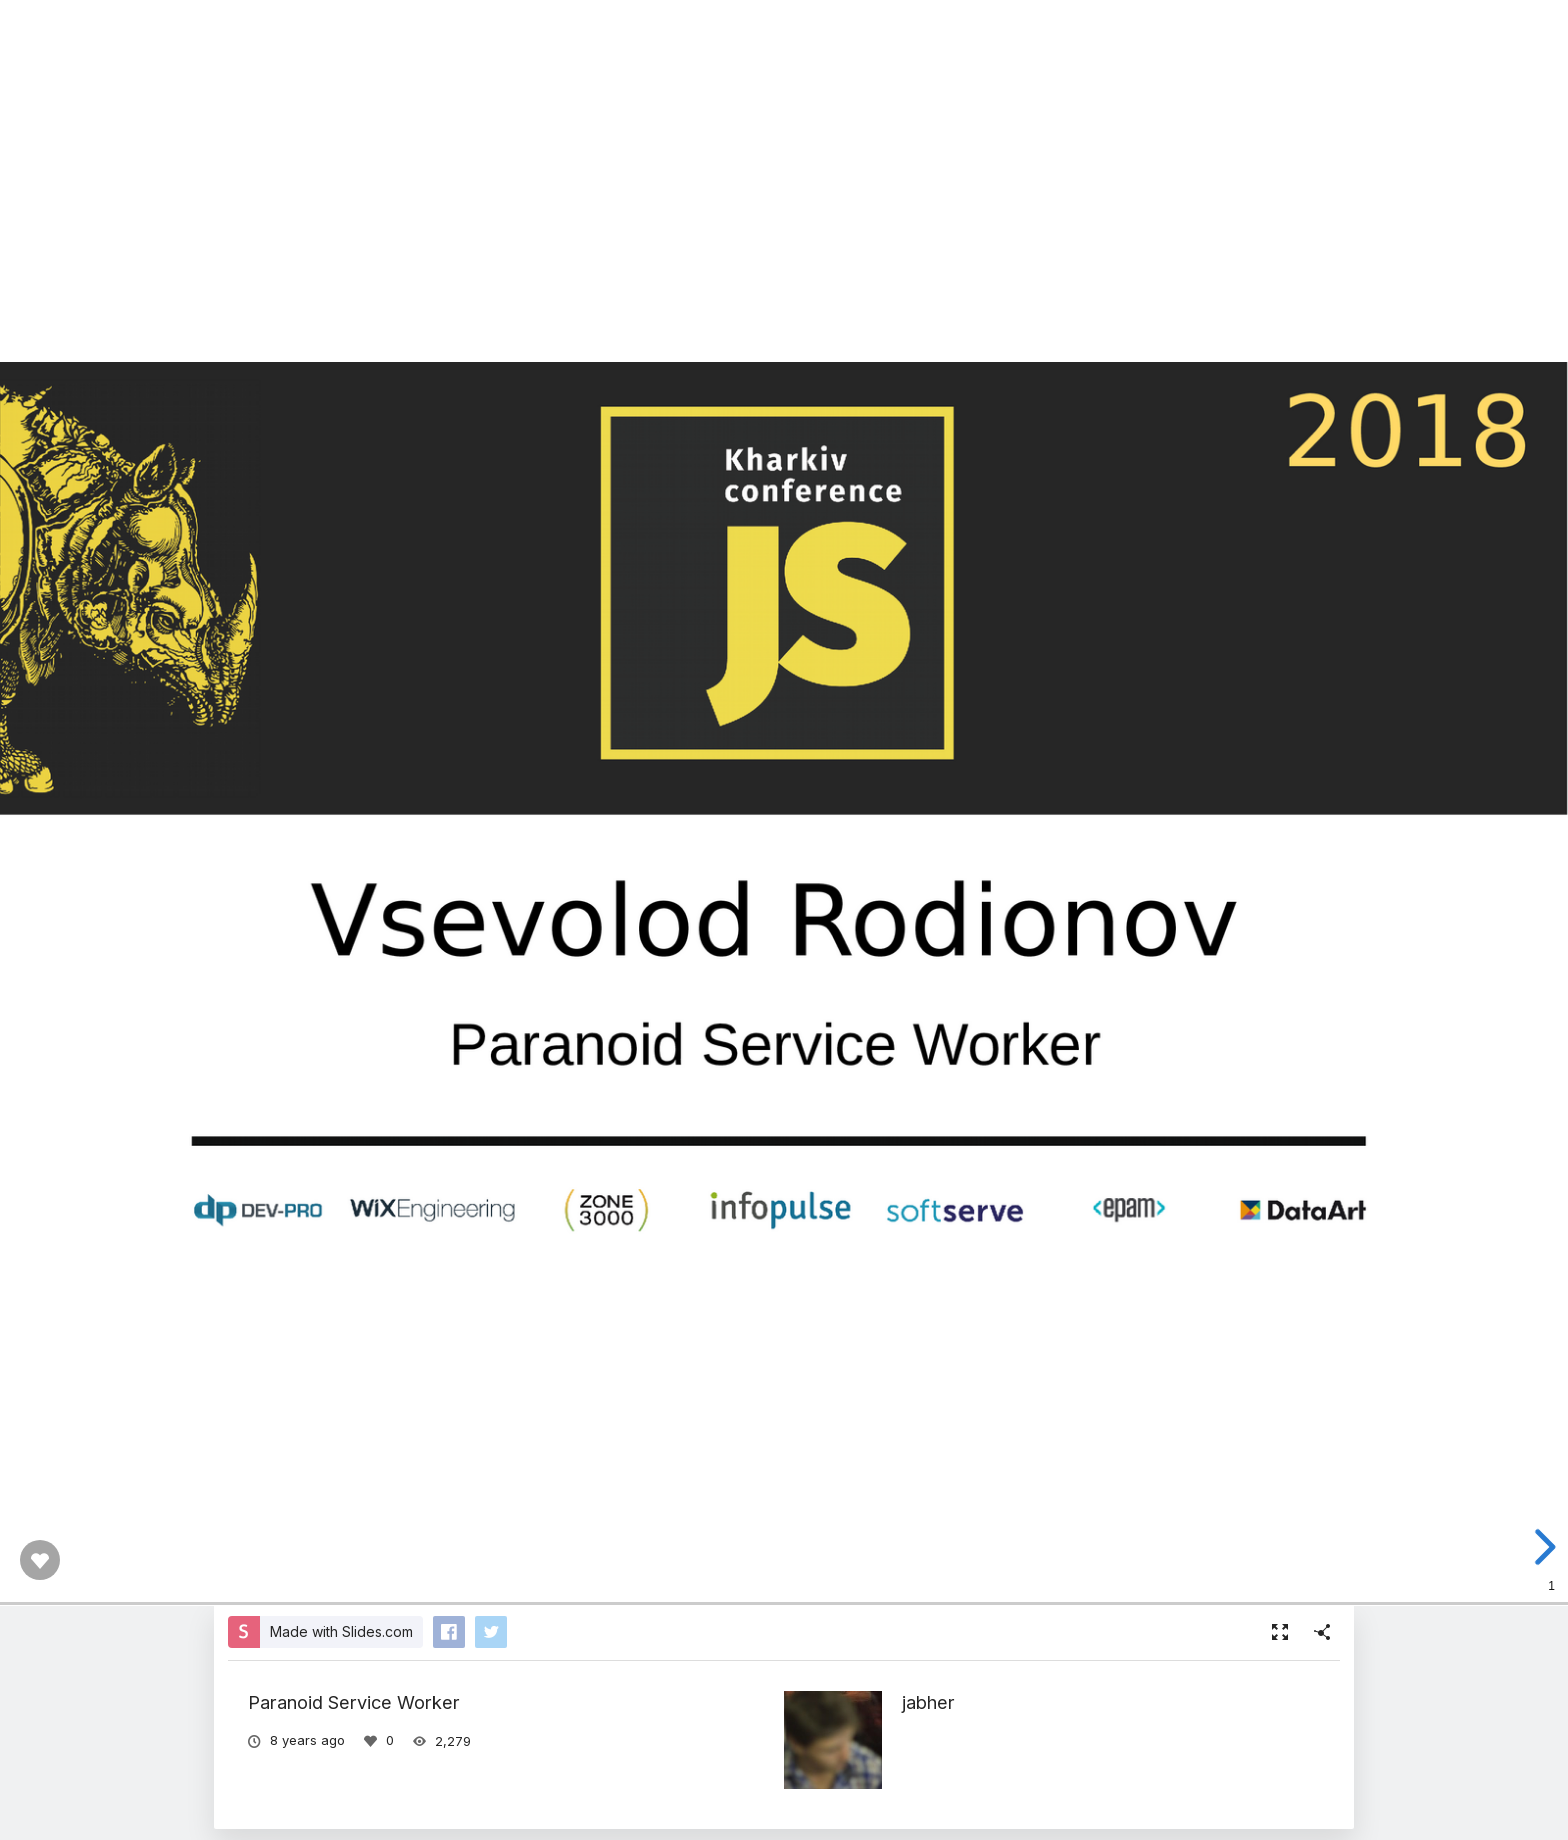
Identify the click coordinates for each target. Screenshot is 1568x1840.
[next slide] (1542, 1547)
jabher (928, 1702)
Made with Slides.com (341, 1631)
